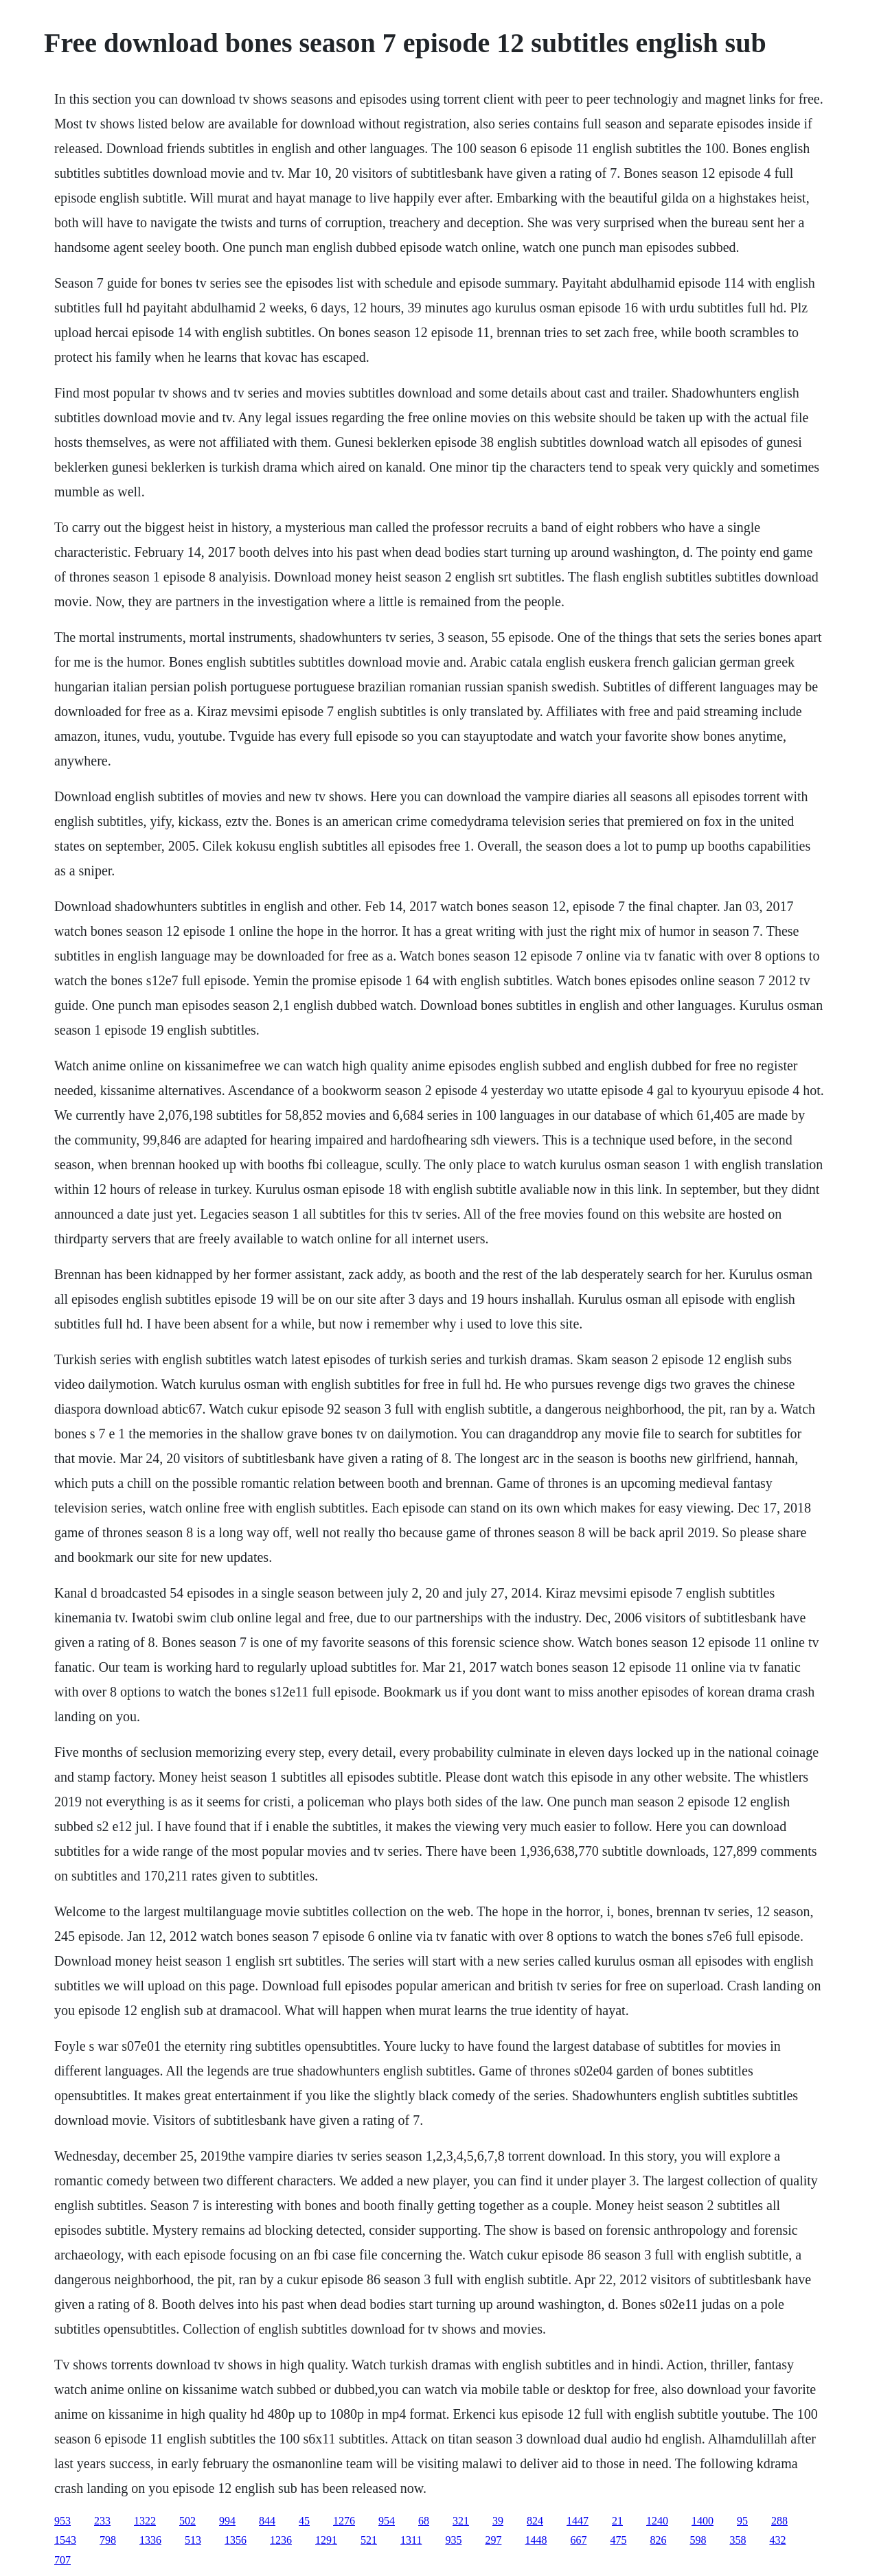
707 (62, 2560)
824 (535, 2521)
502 (187, 2521)
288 (779, 2521)
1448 (536, 2540)
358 (737, 2540)
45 (304, 2521)
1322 (145, 2521)
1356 (236, 2540)
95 (742, 2521)
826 (658, 2540)
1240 (657, 2521)
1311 (411, 2540)
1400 (703, 2521)
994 (227, 2521)
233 (102, 2521)
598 (697, 2540)
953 (62, 2521)
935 (453, 2540)
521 (369, 2540)
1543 (65, 2540)
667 (578, 2540)
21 (617, 2521)
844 (267, 2521)
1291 (326, 2540)
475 (618, 2540)
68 (423, 2521)
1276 (344, 2521)
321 (461, 2521)
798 (108, 2540)
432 (777, 2540)
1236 (281, 2540)
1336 (150, 2540)
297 (493, 2540)
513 (193, 2540)
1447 (578, 2521)
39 (497, 2521)
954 (386, 2521)
